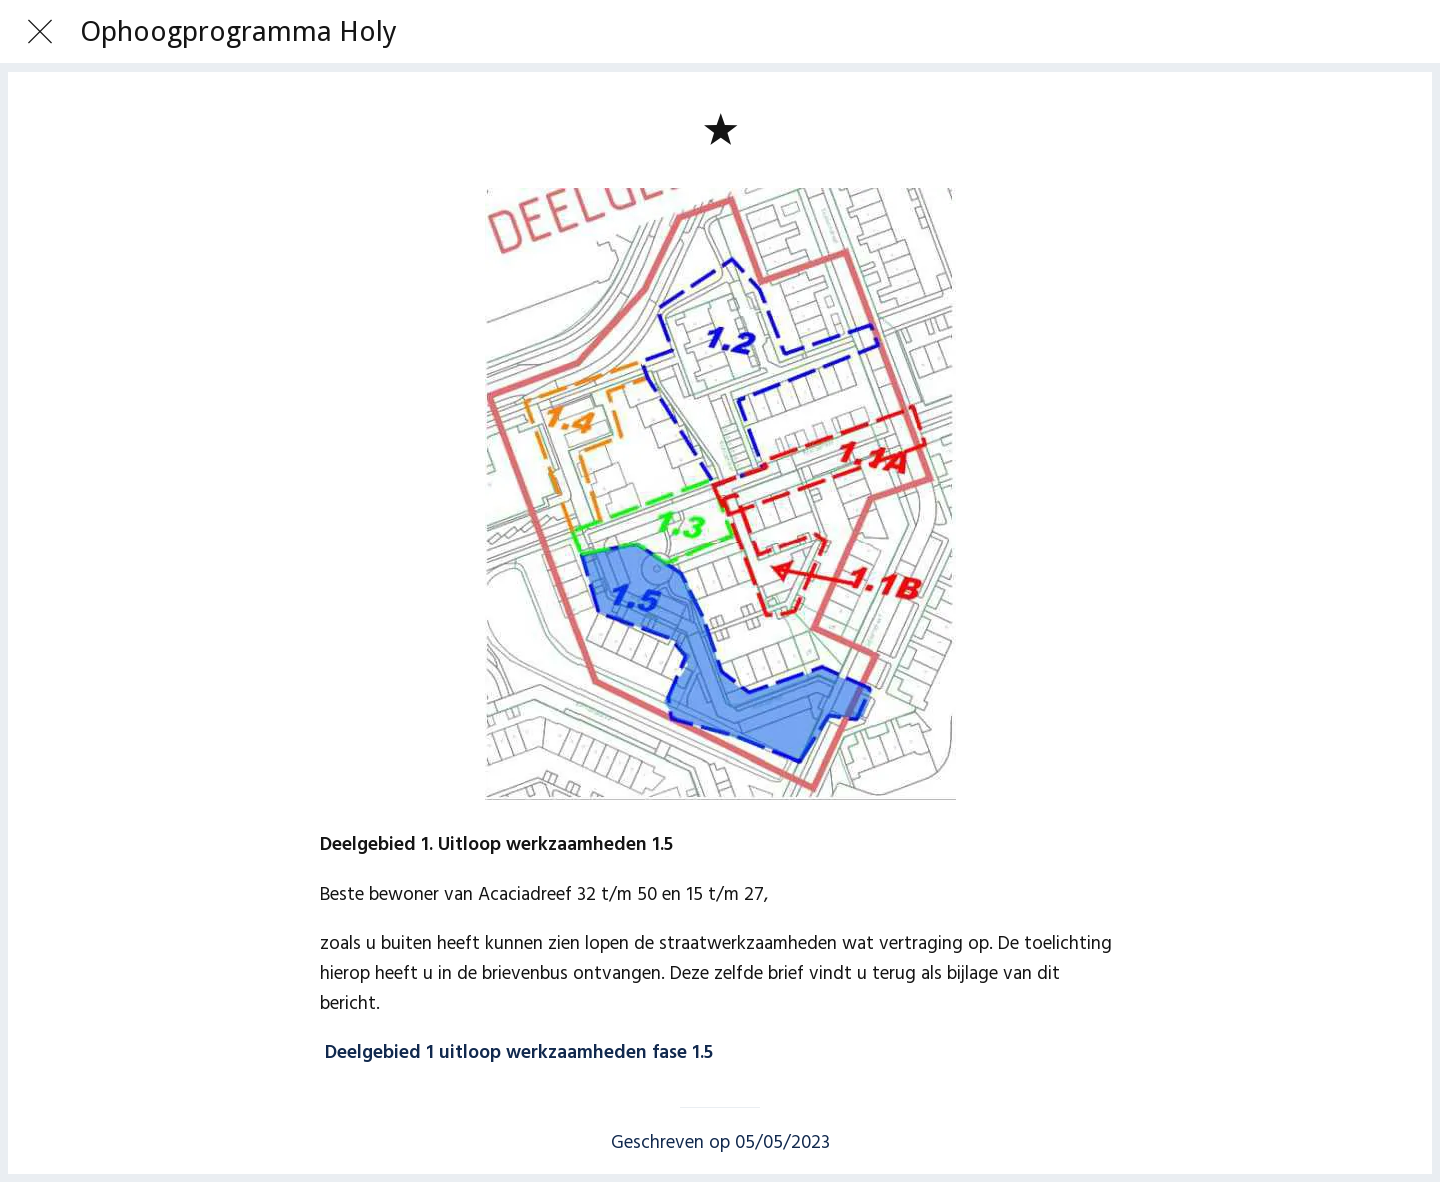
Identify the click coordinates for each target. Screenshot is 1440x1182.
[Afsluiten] (40, 32)
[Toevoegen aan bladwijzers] (720, 128)
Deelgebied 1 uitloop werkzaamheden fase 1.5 (519, 1053)
